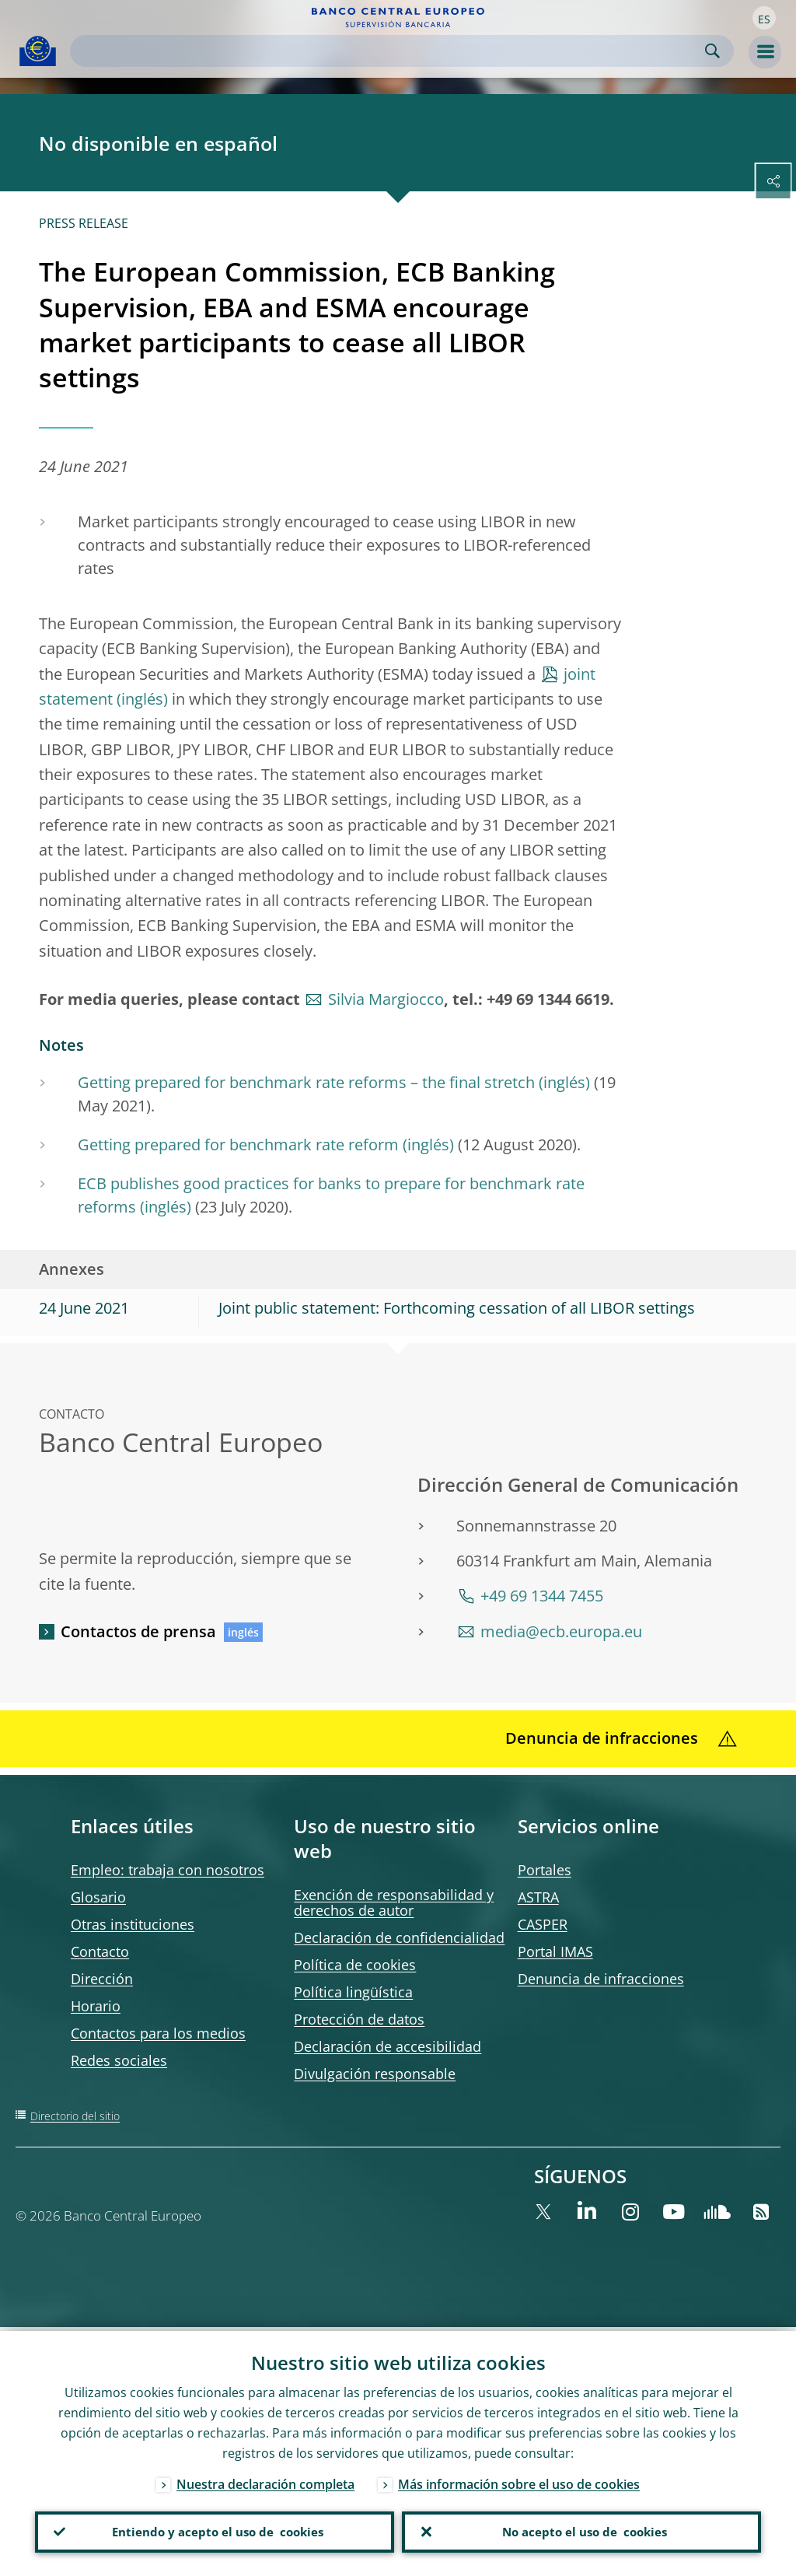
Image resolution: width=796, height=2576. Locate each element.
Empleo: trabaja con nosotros (167, 1869)
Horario (95, 2006)
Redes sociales (119, 2060)
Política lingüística (353, 1992)
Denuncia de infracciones (601, 1978)
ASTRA (538, 1897)
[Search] (389, 51)
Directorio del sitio (75, 2116)
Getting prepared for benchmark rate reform (238, 1144)
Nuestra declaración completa (265, 2480)
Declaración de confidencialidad (399, 1937)
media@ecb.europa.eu (561, 1631)
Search (712, 51)
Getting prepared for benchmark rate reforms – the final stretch (306, 1082)
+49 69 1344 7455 (541, 1595)
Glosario (98, 1897)
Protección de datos (359, 2019)
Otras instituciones (132, 1924)
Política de (355, 1964)
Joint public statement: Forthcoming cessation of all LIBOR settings (456, 1307)
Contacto (100, 1951)
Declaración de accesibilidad (387, 2046)
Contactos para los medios (158, 2033)
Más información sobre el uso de (519, 2480)
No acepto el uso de (582, 2530)
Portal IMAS (555, 1951)
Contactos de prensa (138, 1631)
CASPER (542, 1924)
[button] (764, 18)
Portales (544, 1869)
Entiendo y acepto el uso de (215, 2530)
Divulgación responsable (375, 2073)
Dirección (102, 1978)
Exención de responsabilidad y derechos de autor (394, 1902)
